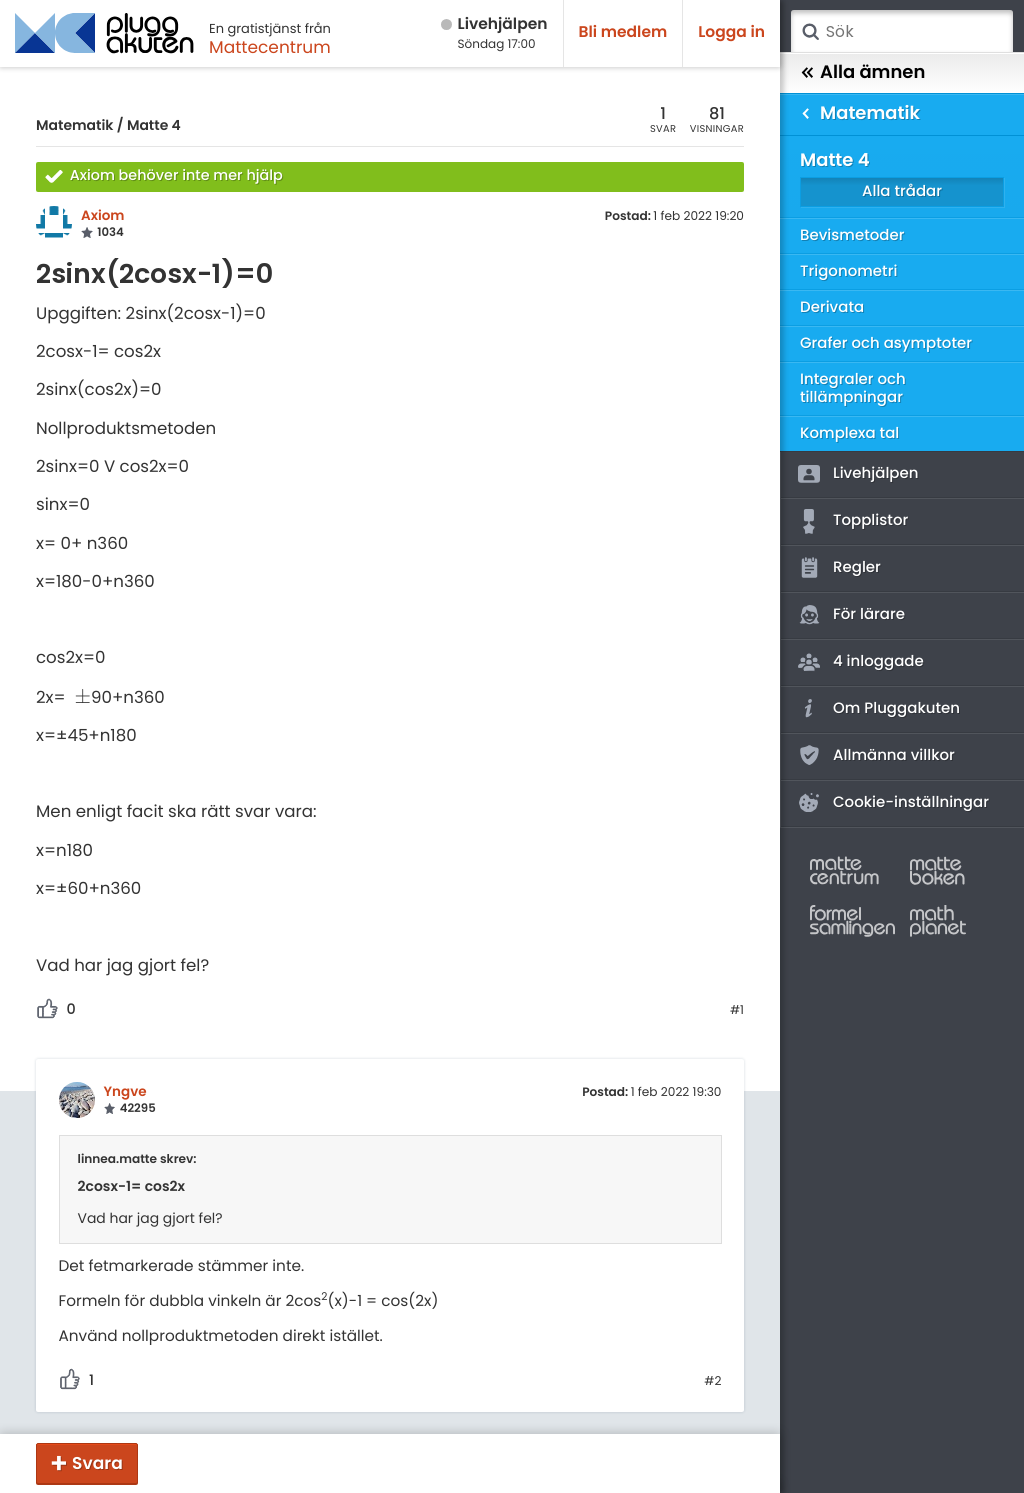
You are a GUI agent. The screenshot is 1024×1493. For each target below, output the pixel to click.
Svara (97, 1463)
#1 (737, 1011)
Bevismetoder (852, 235)
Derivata (832, 307)
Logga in (731, 32)
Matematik (74, 125)
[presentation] (82, 697)
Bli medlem (623, 32)
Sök (810, 32)
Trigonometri (848, 271)
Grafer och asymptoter (886, 343)
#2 (712, 1382)
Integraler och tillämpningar (853, 388)
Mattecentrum (270, 47)
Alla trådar (902, 191)
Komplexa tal (849, 433)
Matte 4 (154, 125)
